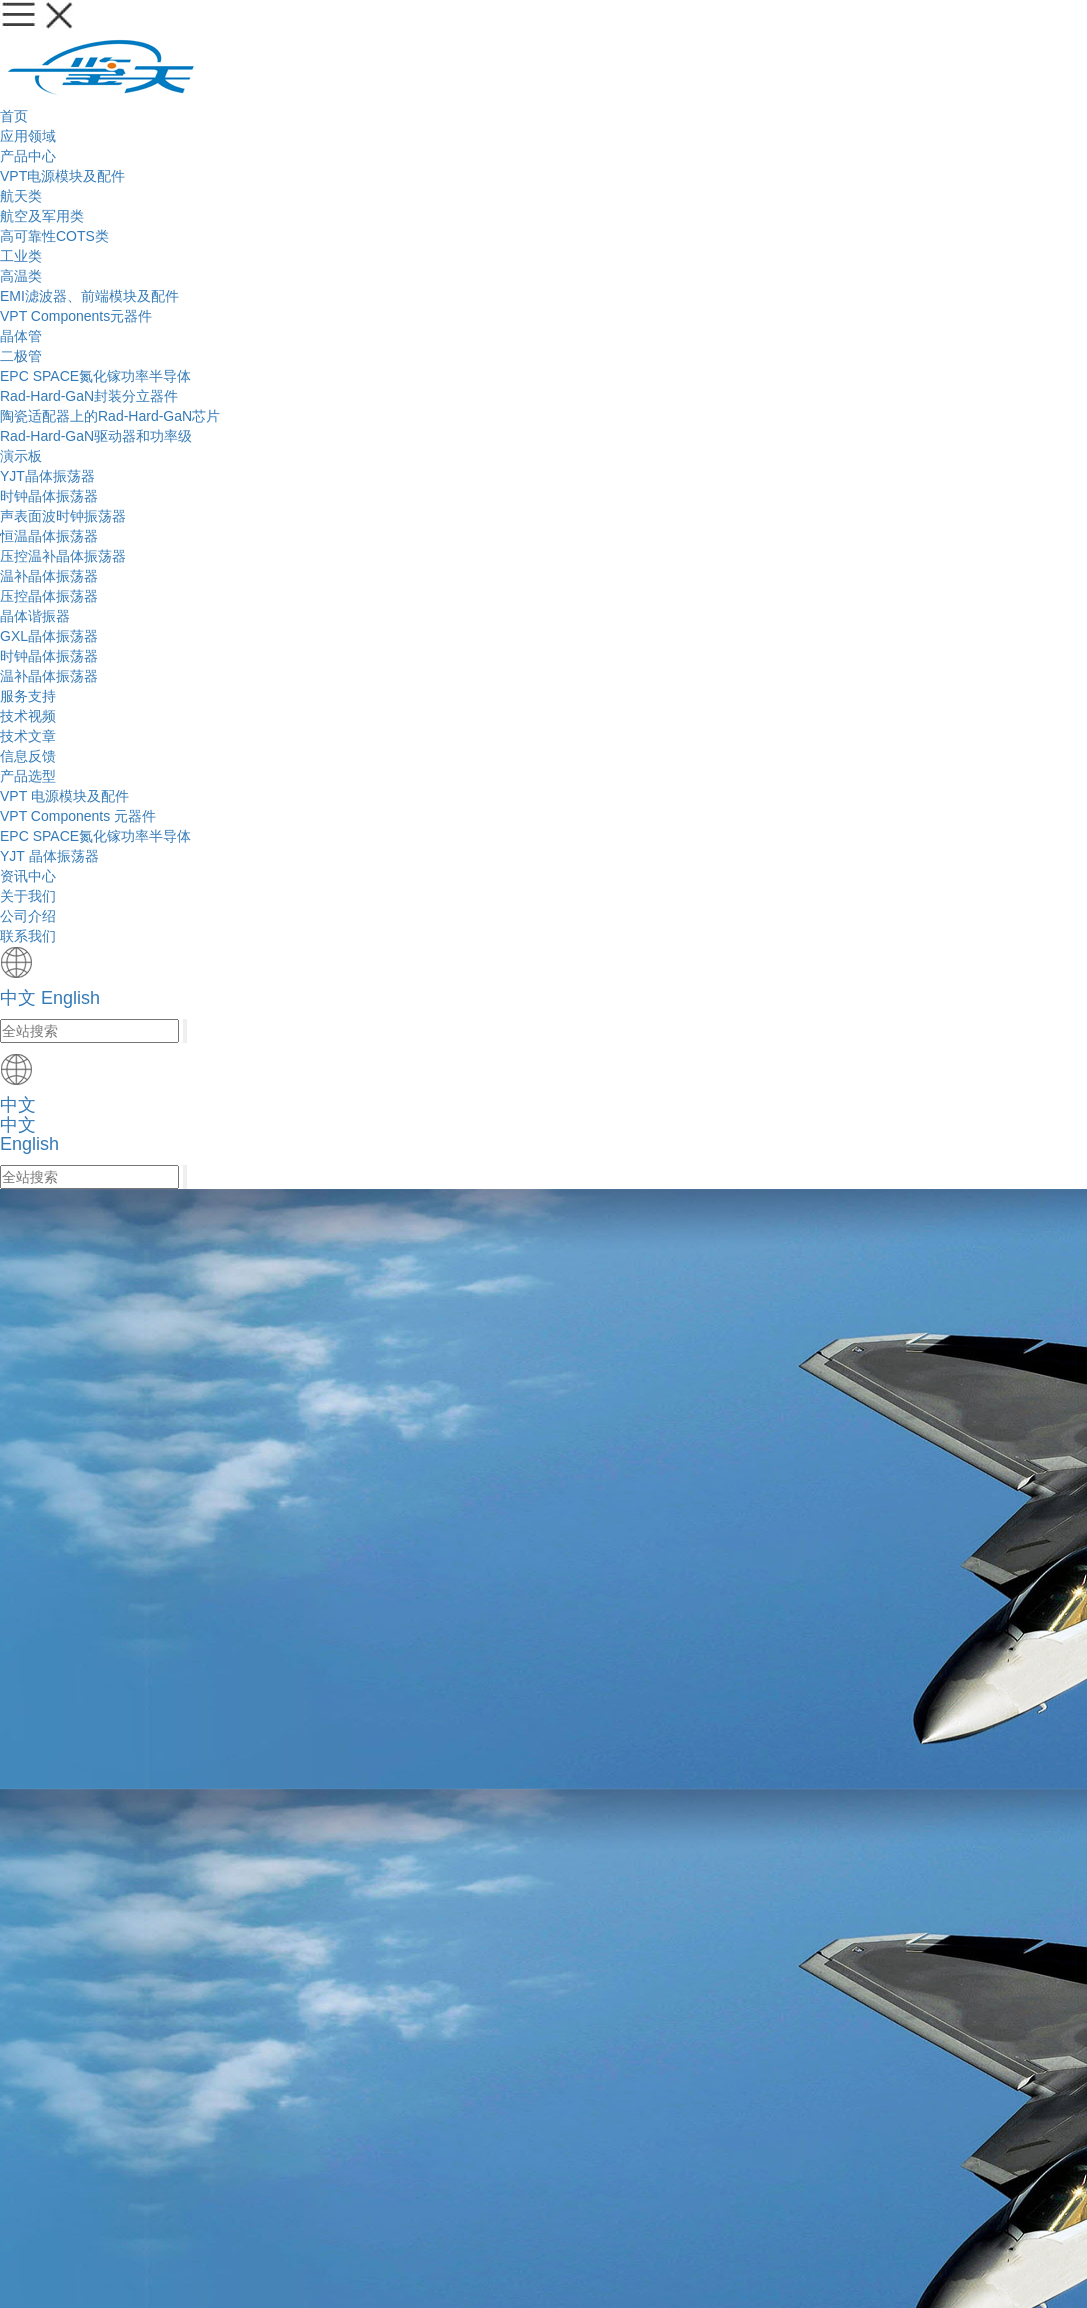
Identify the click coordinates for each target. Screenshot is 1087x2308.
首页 (225, 34)
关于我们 (714, 34)
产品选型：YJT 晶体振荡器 (338, 434)
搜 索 (490, 1037)
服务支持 (511, 34)
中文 (854, 35)
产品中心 (409, 34)
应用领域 (308, 34)
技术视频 (403, 485)
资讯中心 (612, 34)
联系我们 (232, 2117)
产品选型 (221, 434)
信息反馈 (590, 485)
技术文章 (497, 485)
